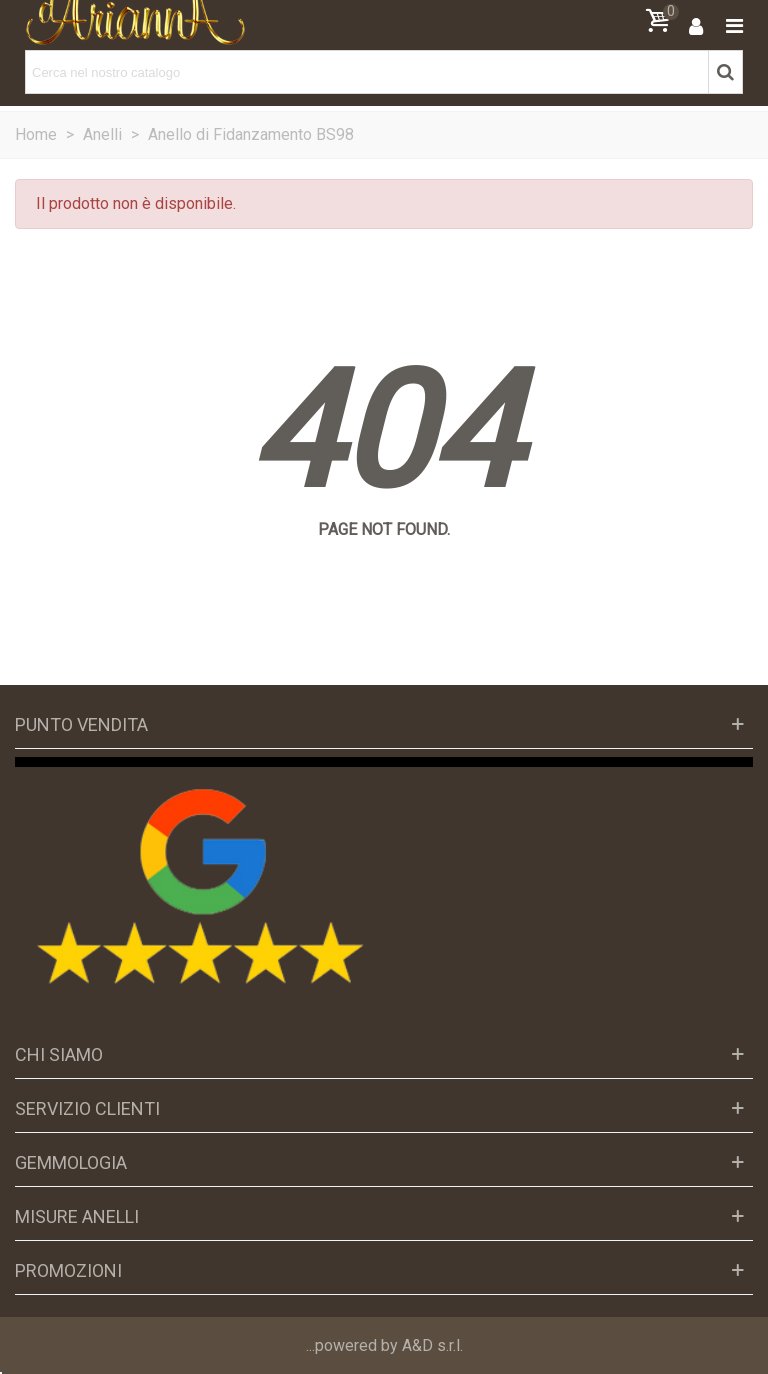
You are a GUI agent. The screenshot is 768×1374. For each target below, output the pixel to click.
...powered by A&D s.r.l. (384, 1345)
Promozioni (68, 1270)
